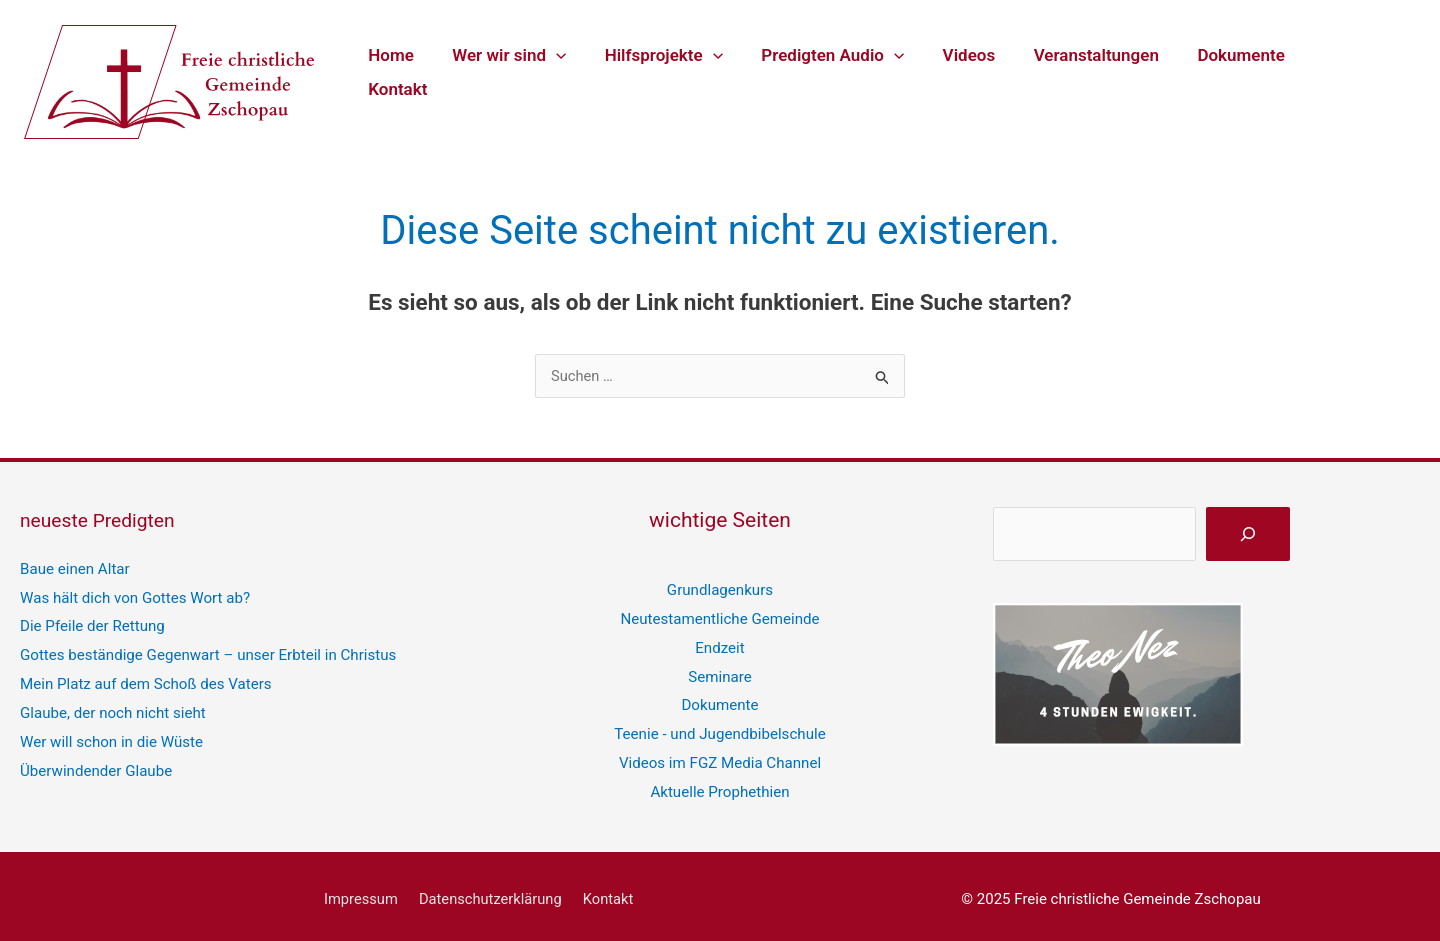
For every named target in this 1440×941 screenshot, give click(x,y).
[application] (567, 72)
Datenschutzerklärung (491, 891)
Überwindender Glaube (95, 763)
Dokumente (1229, 72)
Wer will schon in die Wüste (111, 735)
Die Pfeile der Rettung (92, 623)
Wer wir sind (521, 72)
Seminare (719, 673)
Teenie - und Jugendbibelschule (720, 728)
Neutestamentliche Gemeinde (720, 617)
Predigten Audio (835, 72)
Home (407, 72)
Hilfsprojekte (670, 72)
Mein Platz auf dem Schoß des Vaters (145, 679)
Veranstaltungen (1089, 72)
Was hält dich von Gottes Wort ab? (134, 596)
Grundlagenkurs (719, 589)
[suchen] (1248, 534)
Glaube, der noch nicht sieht (112, 707)
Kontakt (1337, 72)
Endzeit (719, 645)
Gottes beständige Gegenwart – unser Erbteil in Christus (207, 651)
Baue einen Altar (74, 568)
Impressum (364, 891)
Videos (967, 72)
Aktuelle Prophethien (720, 784)
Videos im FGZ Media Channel (720, 756)
